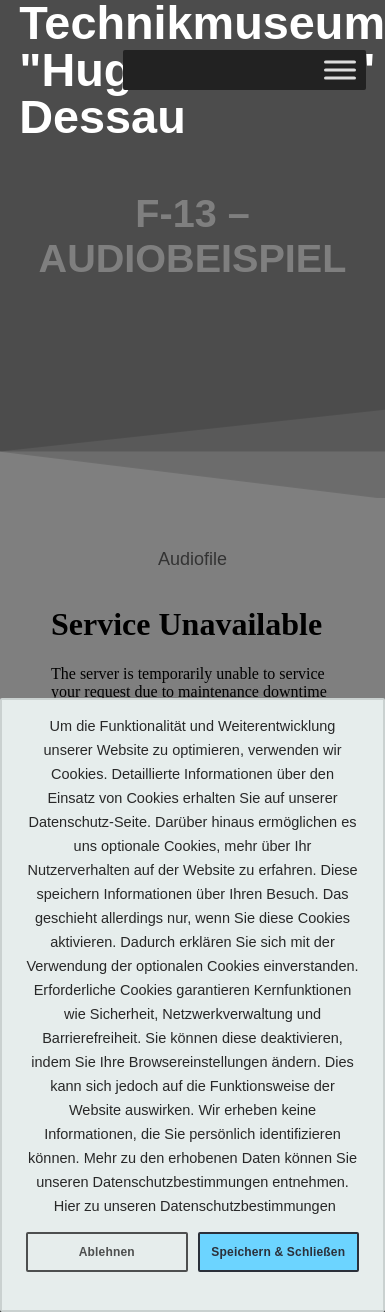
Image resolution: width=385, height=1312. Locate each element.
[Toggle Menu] (340, 70)
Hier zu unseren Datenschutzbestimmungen (195, 1206)
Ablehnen (107, 1252)
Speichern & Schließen (278, 1252)
